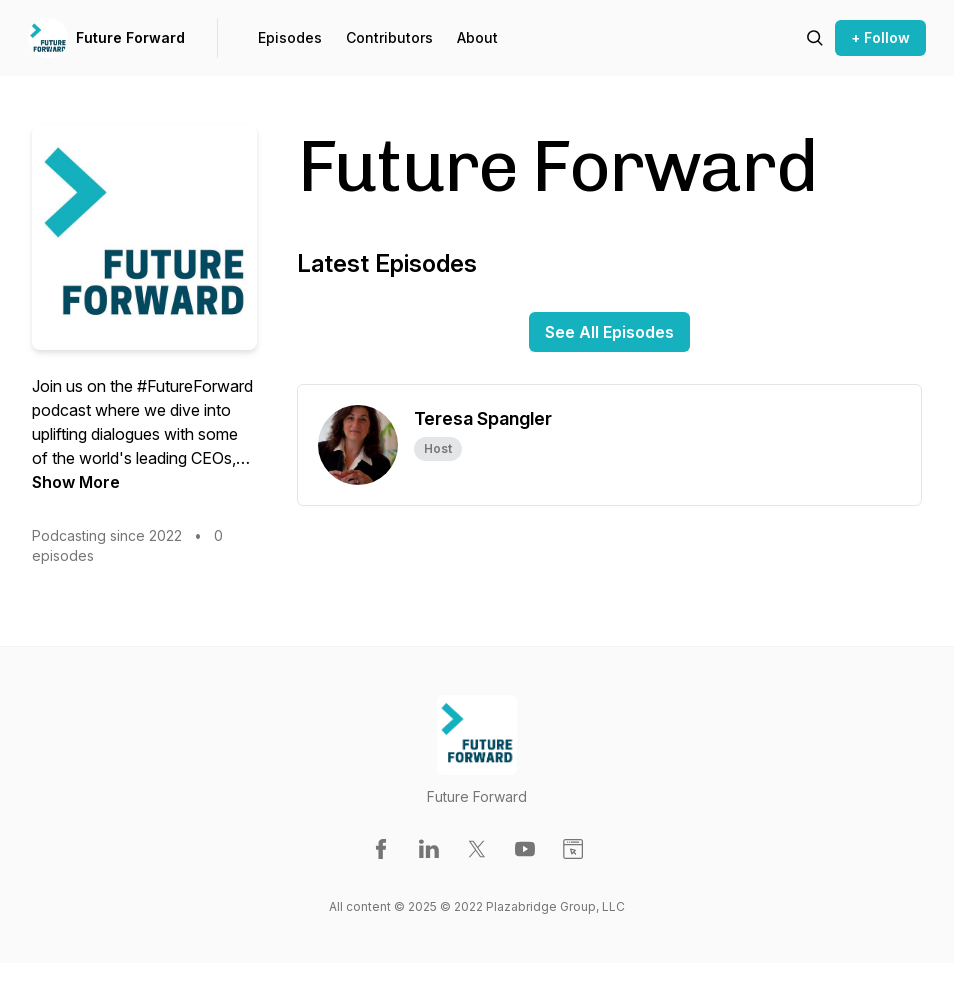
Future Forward (130, 37)
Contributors (389, 37)
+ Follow (880, 37)
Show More (76, 482)
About (477, 37)
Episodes (290, 37)
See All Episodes (609, 332)
